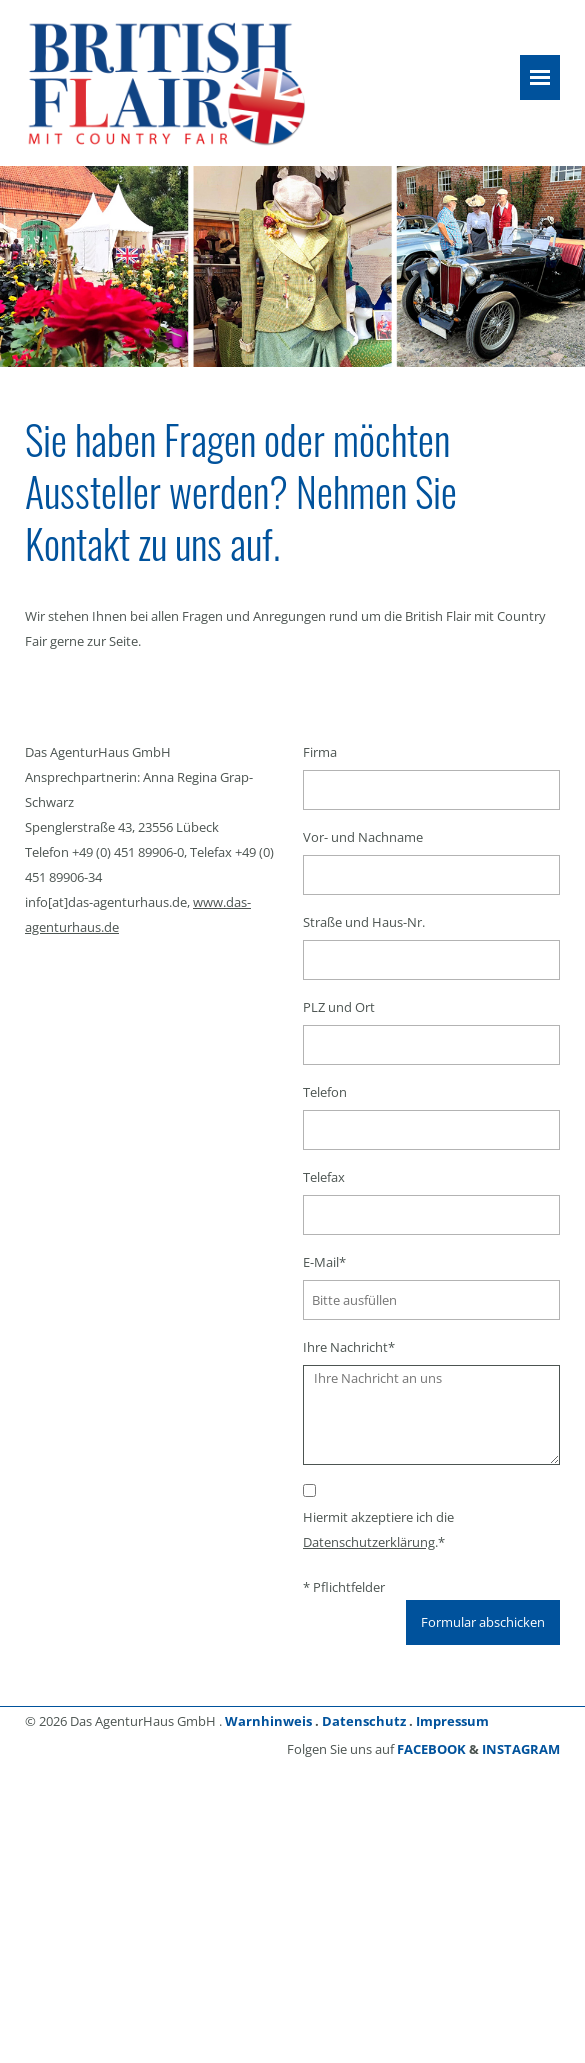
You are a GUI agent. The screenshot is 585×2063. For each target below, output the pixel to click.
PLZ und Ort (339, 1007)
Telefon (325, 1092)
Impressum (452, 1721)
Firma (320, 752)
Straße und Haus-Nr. (364, 922)
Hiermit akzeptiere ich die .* (378, 1529)
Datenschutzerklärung (369, 1542)
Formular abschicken (483, 1622)
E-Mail (324, 1262)
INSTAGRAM (521, 1749)
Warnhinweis (268, 1721)
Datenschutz (364, 1721)
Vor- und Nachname (363, 837)
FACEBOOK (431, 1749)
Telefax (324, 1177)
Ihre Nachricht (349, 1347)
